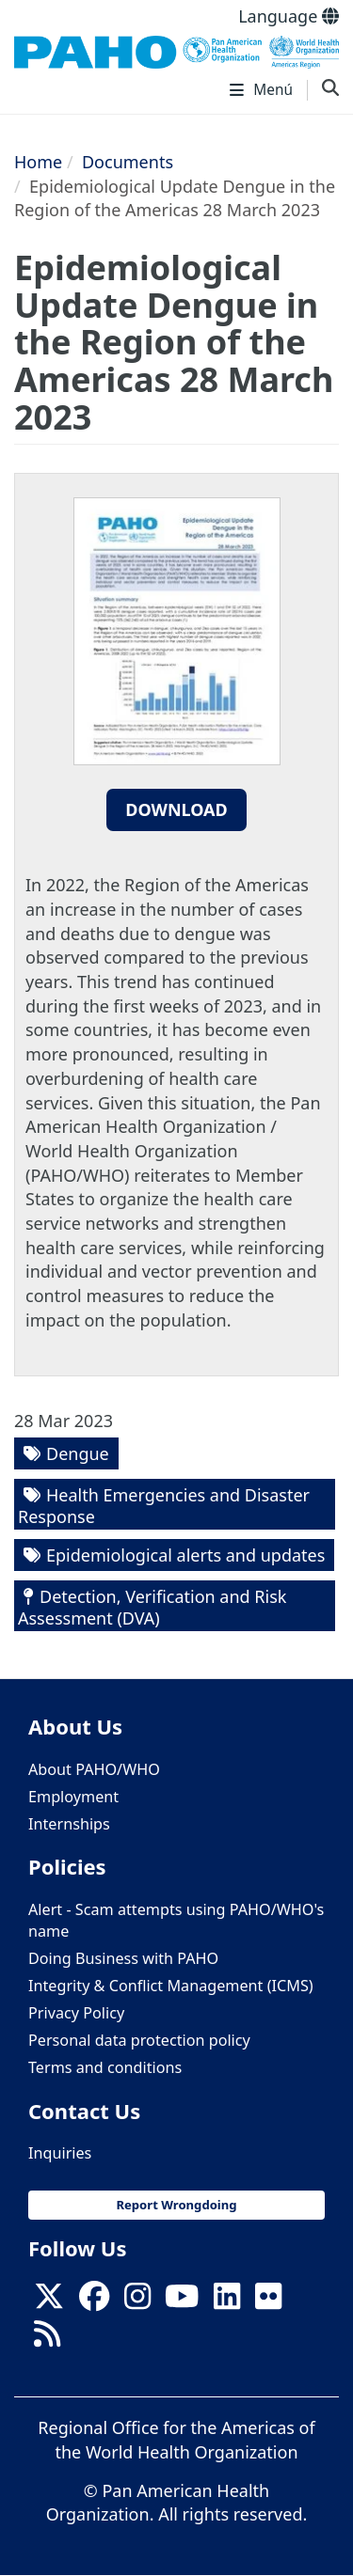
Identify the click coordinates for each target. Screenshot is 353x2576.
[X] (49, 2301)
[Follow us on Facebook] (94, 2301)
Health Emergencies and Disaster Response (164, 1506)
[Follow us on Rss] (47, 2340)
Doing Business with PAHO (123, 1958)
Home (38, 161)
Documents (127, 161)
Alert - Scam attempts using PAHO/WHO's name (176, 1920)
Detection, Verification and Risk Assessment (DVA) (152, 1607)
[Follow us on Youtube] (182, 2301)
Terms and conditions (105, 2067)
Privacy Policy (76, 2013)
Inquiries (59, 2153)
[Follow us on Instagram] (137, 2301)
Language (288, 16)
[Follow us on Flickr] (268, 2301)
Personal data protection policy (139, 2040)
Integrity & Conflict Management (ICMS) (170, 1985)
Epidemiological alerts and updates (185, 1555)
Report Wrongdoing (176, 2204)
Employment (73, 1796)
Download (176, 809)
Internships (69, 1824)
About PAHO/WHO (94, 1769)
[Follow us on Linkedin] (227, 2301)
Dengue (77, 1453)
